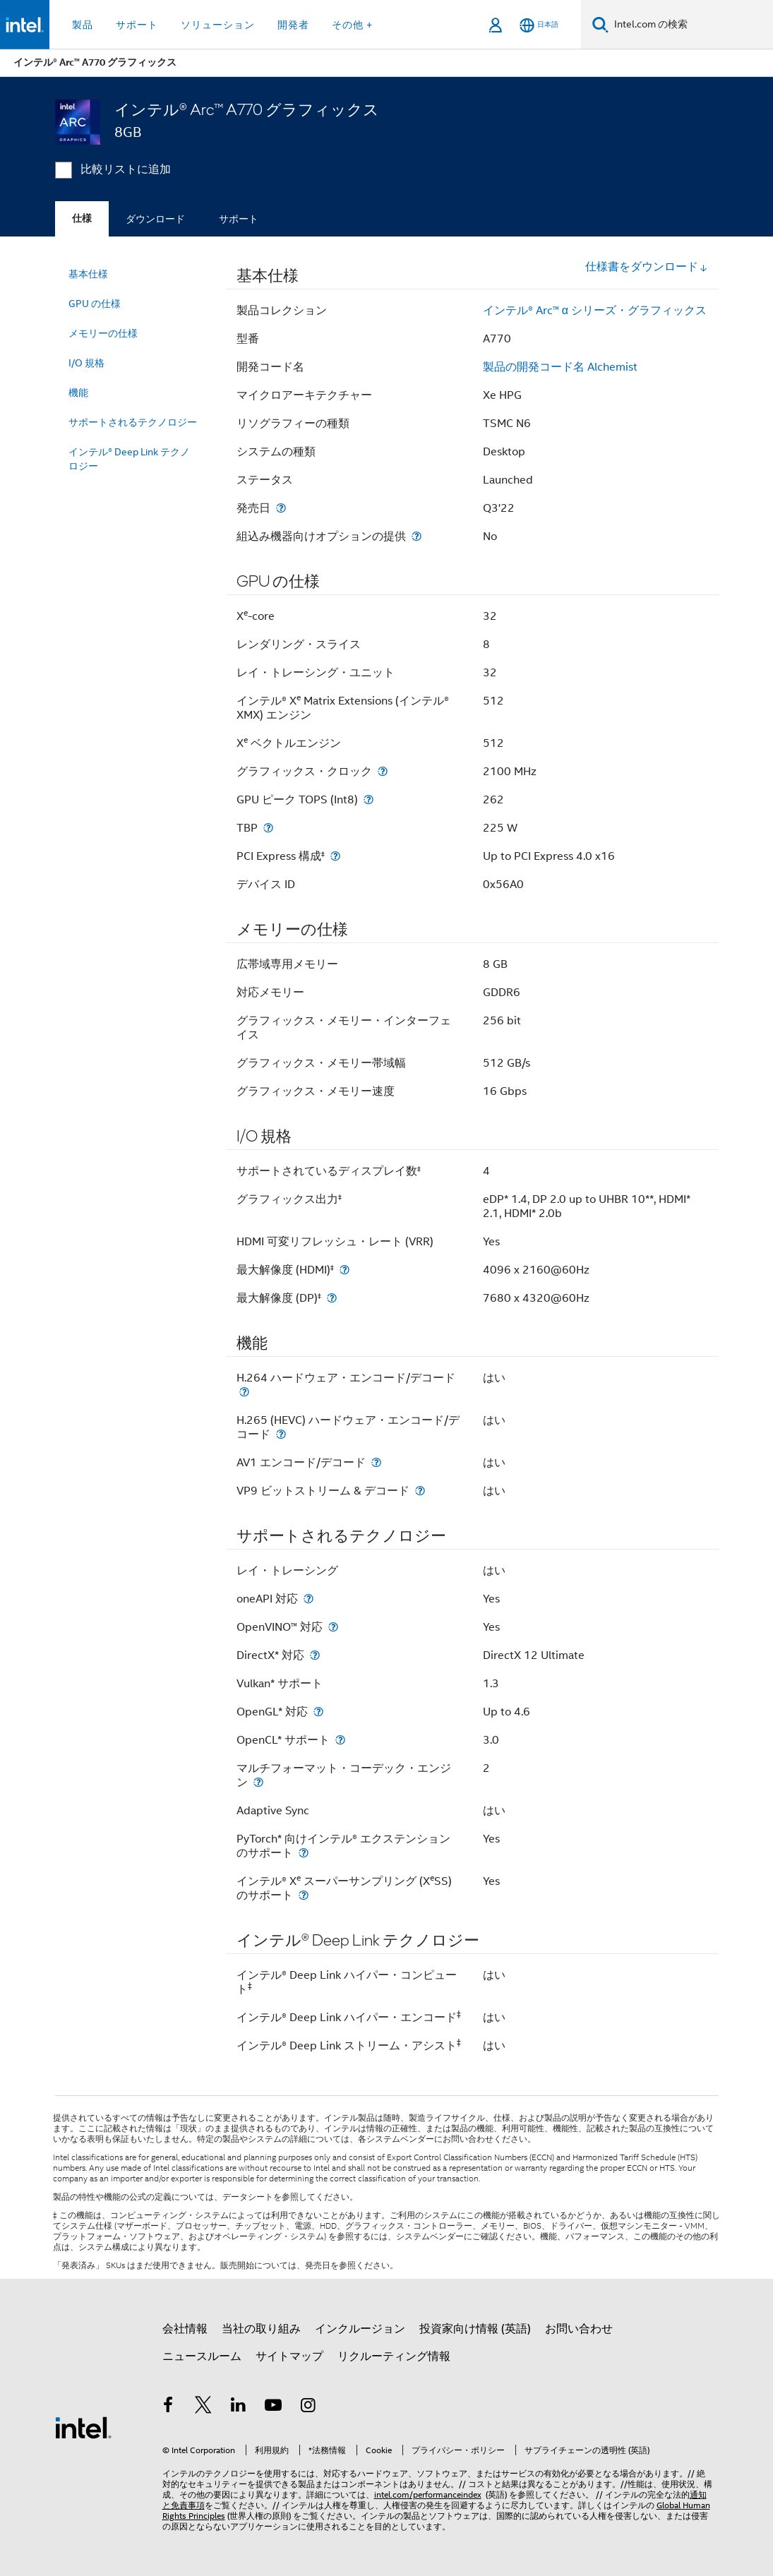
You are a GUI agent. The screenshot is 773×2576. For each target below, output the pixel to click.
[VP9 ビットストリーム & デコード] (420, 1491)
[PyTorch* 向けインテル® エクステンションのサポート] (303, 1853)
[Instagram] (308, 2407)
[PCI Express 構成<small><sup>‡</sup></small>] (335, 856)
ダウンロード (155, 218)
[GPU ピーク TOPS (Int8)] (368, 799)
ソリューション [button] (218, 24)
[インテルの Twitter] (203, 2407)
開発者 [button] (293, 24)
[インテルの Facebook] (169, 2407)
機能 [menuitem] (78, 392)
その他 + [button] (352, 24)
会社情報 (185, 2329)
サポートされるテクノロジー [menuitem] (132, 422)
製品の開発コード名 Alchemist (560, 367)
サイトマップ (289, 2356)
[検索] (600, 24)
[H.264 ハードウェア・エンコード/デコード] (244, 1392)
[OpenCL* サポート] (340, 1740)
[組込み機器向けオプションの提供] (416, 536)
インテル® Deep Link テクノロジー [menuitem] (129, 458)
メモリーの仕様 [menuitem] (103, 333)
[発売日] (281, 508)
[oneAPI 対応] (308, 1599)
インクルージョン (360, 2329)
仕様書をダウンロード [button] (646, 267)
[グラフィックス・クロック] (382, 771)
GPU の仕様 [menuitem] (94, 303)
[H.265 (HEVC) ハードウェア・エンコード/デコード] (281, 1434)
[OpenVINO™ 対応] (333, 1627)
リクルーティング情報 (393, 2356)
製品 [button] (82, 24)
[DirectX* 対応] (315, 1655)
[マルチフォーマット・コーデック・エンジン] (258, 1782)
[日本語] (539, 25)
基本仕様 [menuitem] (88, 274)
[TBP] (268, 828)
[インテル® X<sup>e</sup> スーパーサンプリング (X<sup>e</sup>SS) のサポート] (303, 1895)
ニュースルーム (201, 2356)
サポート (238, 218)
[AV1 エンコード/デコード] (376, 1462)
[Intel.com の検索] (691, 24)
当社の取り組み (261, 2329)
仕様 (82, 218)
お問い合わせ (579, 2329)
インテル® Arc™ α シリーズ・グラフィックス (595, 311)
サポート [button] (137, 24)
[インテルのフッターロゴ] (83, 2427)
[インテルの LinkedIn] (239, 2407)
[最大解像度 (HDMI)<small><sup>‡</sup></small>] (344, 1270)
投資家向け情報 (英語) (475, 2329)
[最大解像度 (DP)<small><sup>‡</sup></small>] (332, 1298)
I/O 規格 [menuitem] (86, 363)
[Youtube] (273, 2407)
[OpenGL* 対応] (318, 1712)
